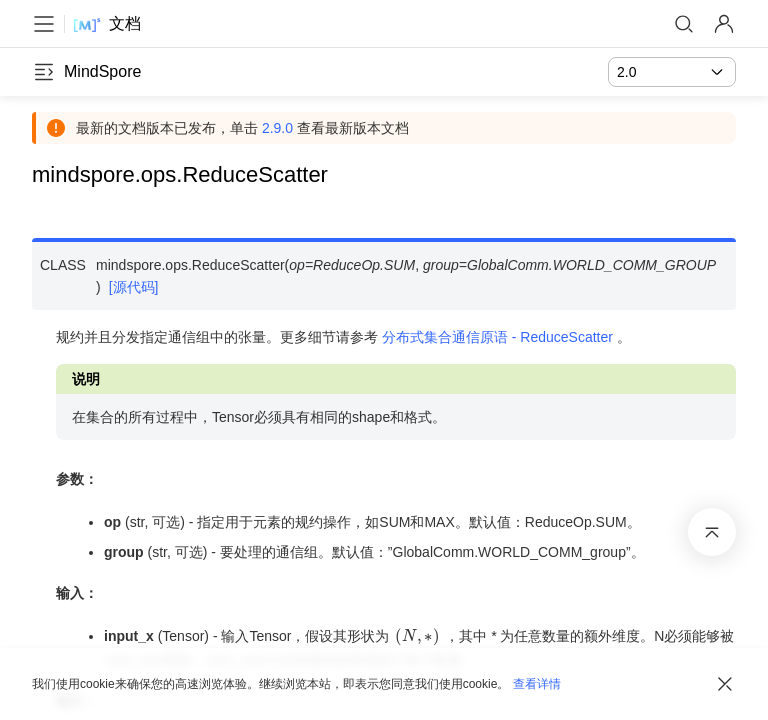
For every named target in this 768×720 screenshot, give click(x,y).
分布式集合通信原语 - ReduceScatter (497, 337)
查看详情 (537, 684)
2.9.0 (277, 128)
